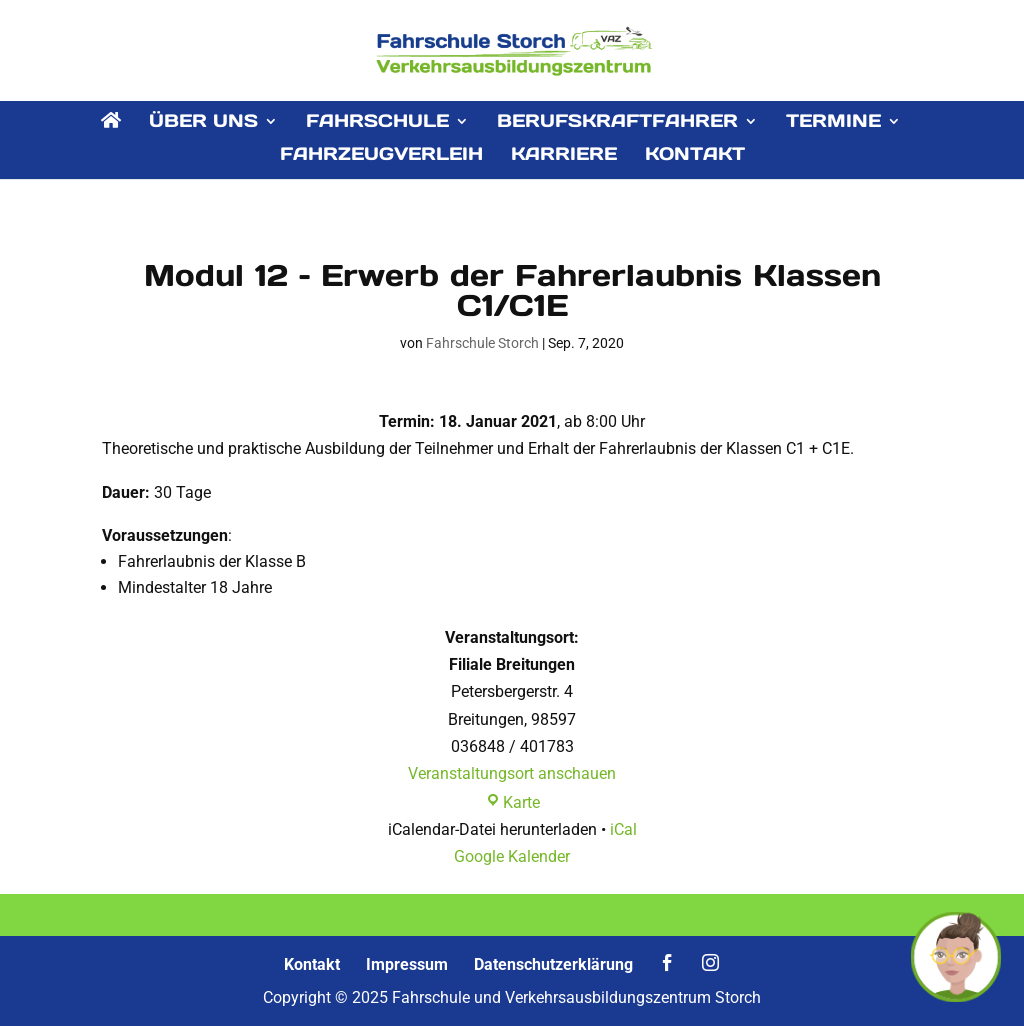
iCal (623, 829)
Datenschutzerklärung (553, 964)
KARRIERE (564, 156)
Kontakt (312, 964)
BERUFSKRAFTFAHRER (617, 123)
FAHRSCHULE (377, 123)
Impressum (407, 964)
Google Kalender (512, 856)
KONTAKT (695, 156)
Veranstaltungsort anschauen (512, 773)
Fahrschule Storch (482, 343)
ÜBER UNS (203, 123)
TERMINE (833, 123)
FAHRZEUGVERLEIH (381, 156)
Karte (512, 802)
